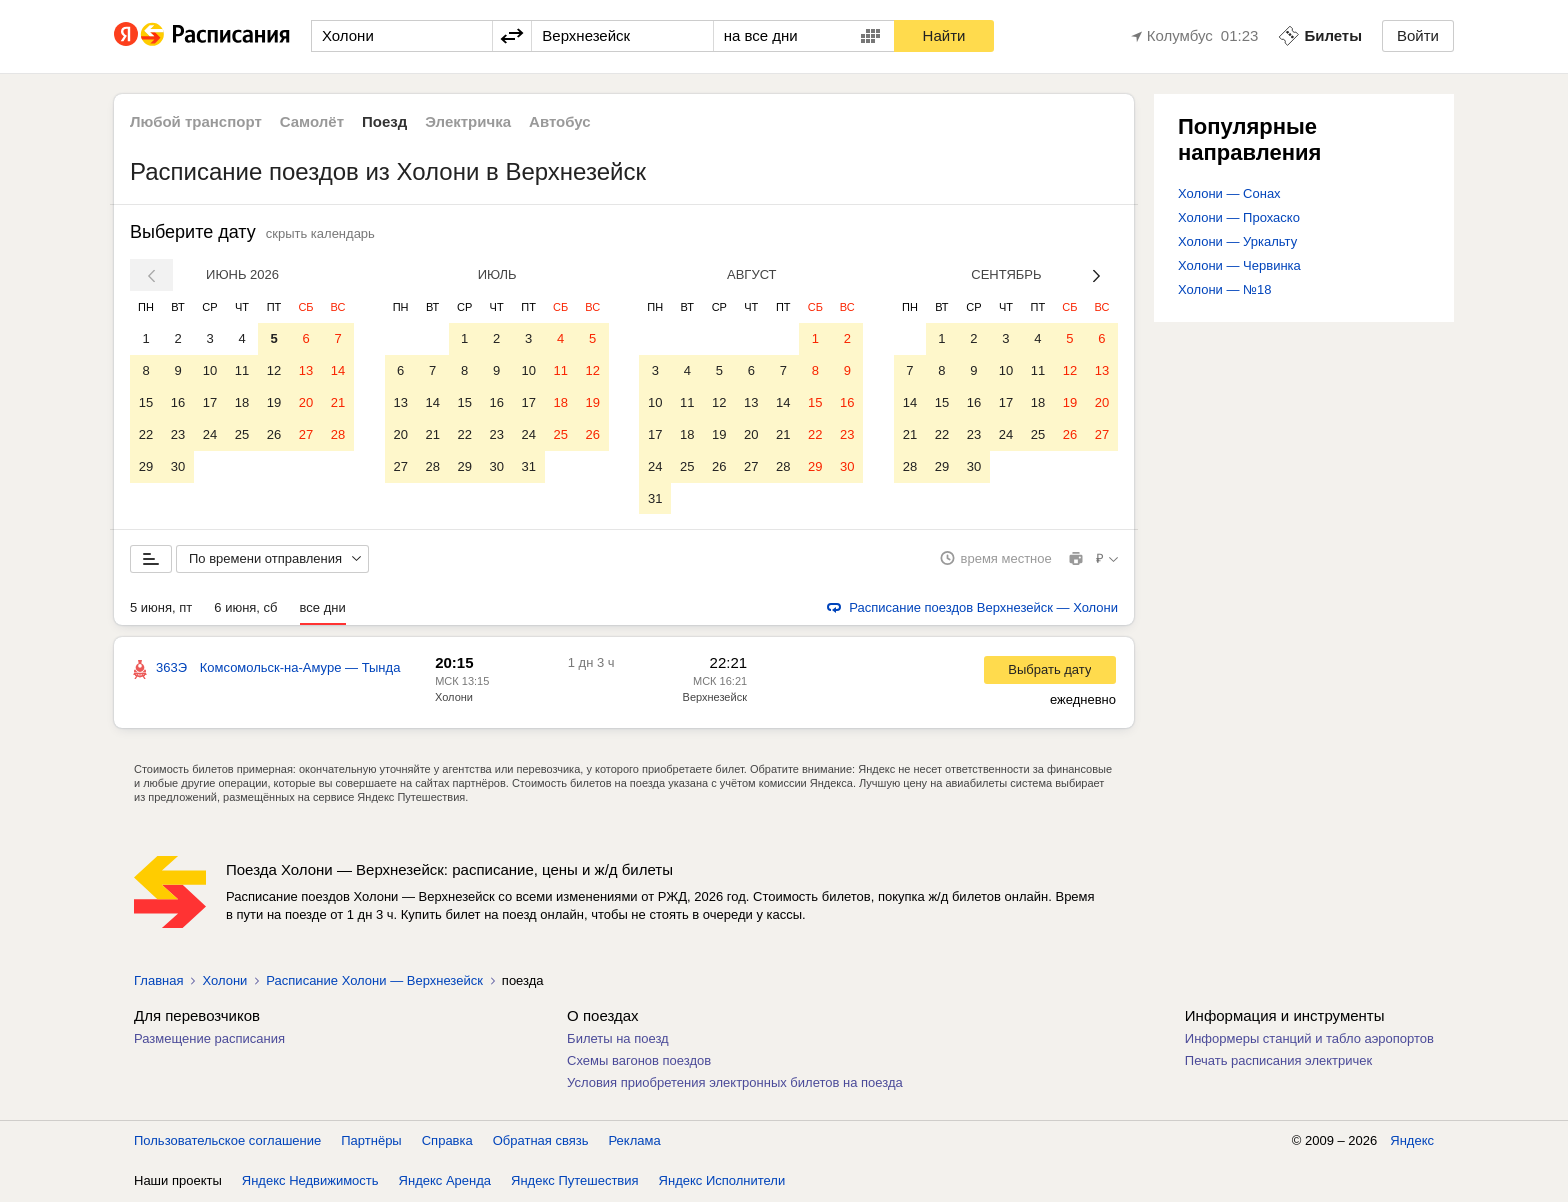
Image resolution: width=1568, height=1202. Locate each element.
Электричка (468, 121)
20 (306, 402)
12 (274, 370)
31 (528, 466)
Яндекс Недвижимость (310, 1181)
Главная (158, 981)
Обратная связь (541, 1141)
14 (338, 370)
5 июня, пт (161, 608)
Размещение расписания (209, 1039)
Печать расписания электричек (1278, 1061)
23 (178, 434)
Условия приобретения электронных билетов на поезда (735, 1083)
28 (338, 434)
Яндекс (1412, 1141)
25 (242, 434)
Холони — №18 (1225, 289)
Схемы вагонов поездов (639, 1061)
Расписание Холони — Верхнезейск (374, 981)
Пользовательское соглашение (227, 1141)
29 (146, 466)
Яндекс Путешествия (575, 1181)
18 (242, 402)
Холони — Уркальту (1237, 241)
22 (146, 434)
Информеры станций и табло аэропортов (1309, 1039)
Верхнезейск (715, 698)
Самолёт (312, 121)
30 (178, 466)
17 (210, 402)
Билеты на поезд (618, 1039)
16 (178, 402)
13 (306, 370)
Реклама (635, 1141)
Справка (447, 1141)
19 (274, 402)
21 (338, 402)
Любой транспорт (196, 121)
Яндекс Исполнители (722, 1181)
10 (210, 370)
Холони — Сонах (1229, 193)
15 (146, 402)
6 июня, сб (245, 608)
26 (274, 434)
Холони (454, 698)
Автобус (560, 121)
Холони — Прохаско (1239, 217)
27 (306, 434)
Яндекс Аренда (445, 1181)
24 (210, 434)
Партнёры (371, 1141)
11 (242, 370)
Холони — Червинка (1239, 265)
